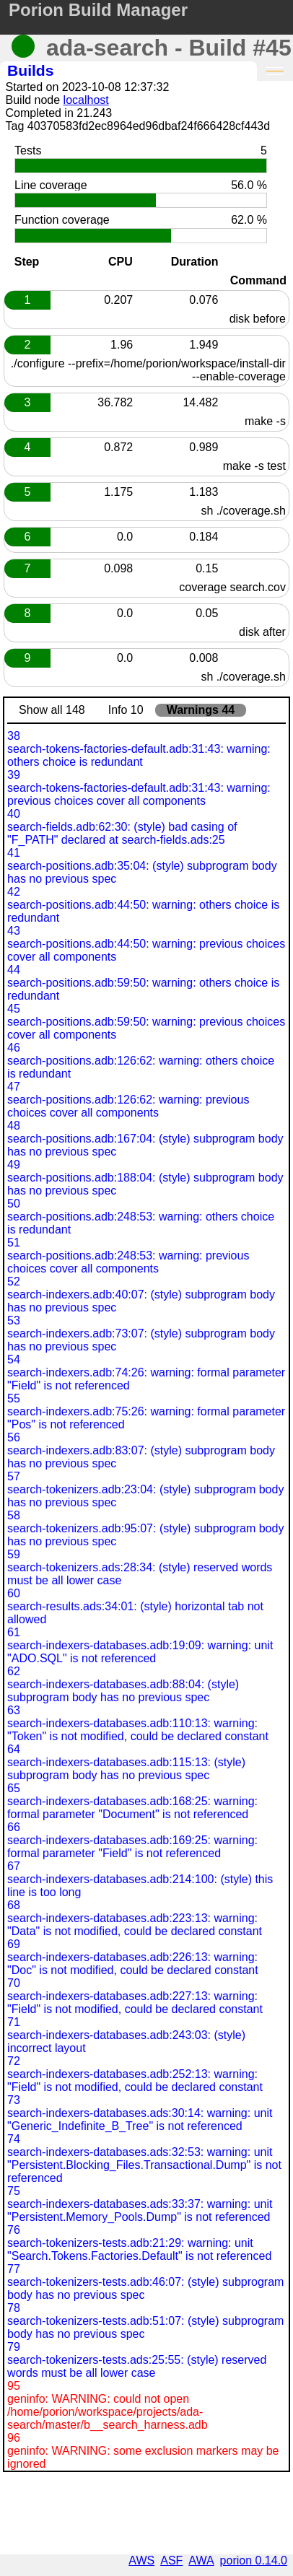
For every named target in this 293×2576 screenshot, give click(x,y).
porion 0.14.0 (253, 2560)
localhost (86, 100)
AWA (201, 2560)
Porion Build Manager (98, 9)
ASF (171, 2560)
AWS (141, 2560)
